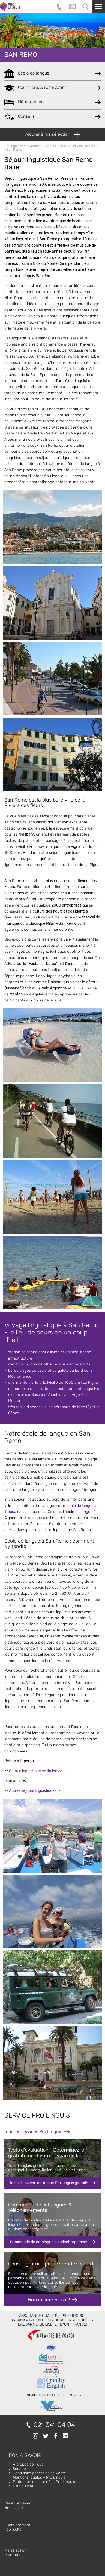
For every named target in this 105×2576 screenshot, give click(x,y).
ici (67, 1745)
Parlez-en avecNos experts (17, 2505)
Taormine (16, 1524)
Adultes (35, 146)
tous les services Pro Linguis (33, 2131)
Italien (83, 146)
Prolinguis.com (15, 146)
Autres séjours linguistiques (32, 1790)
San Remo (20, 54)
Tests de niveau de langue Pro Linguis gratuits (48, 2183)
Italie (94, 146)
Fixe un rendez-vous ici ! (49, 2300)
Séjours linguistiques (60, 146)
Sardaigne (33, 1518)
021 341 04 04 (54, 2425)
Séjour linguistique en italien (33, 1771)
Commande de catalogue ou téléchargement (49, 2242)
